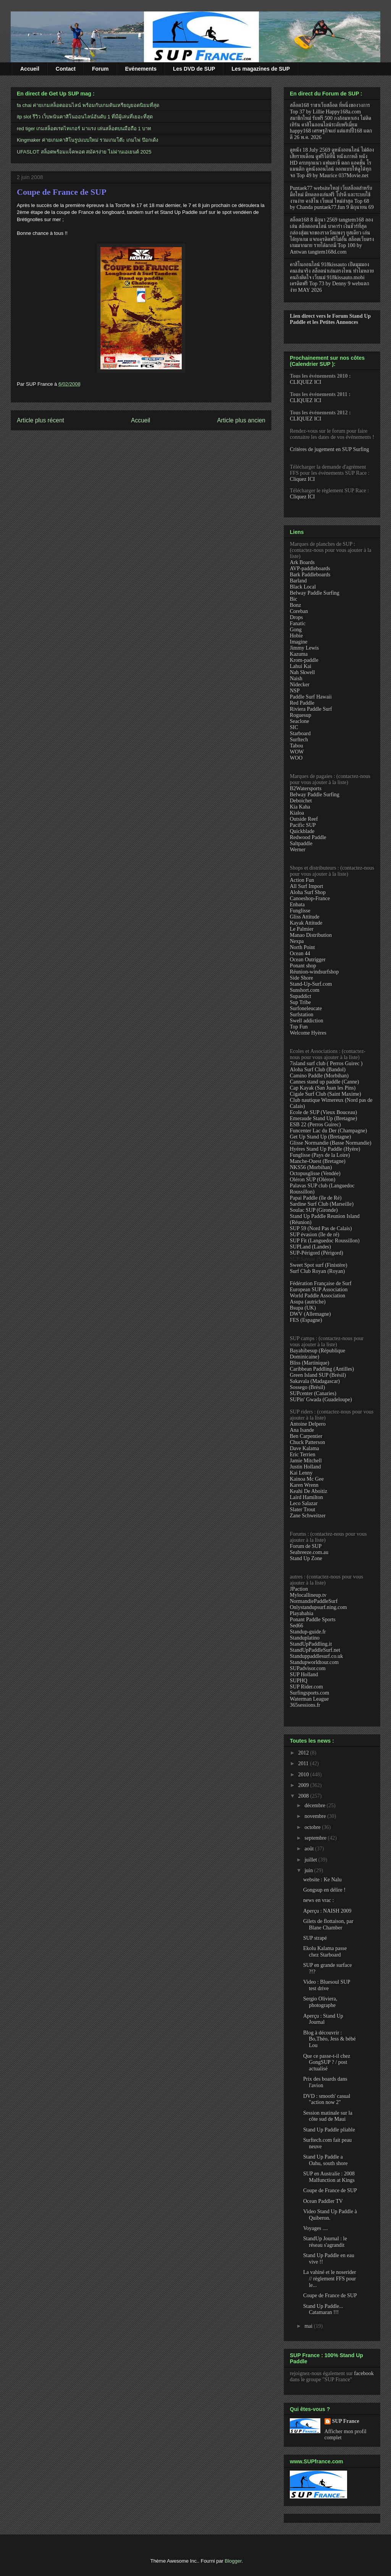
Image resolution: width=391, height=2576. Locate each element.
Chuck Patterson (307, 1442)
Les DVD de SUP (194, 69)
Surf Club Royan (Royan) (317, 1271)
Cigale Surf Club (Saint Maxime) (325, 1094)
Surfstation (301, 1014)
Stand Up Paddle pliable (329, 2130)
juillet (311, 1860)
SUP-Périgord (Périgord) (316, 1253)
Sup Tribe (300, 1002)
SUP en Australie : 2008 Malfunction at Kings (329, 2177)
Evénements (141, 69)
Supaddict (300, 996)
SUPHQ (298, 1680)
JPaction (299, 1589)
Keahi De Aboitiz (308, 1491)
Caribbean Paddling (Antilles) (322, 1369)
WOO (296, 758)
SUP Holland (304, 1674)
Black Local (303, 587)
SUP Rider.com (306, 1687)
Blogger (233, 2561)
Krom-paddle (304, 660)
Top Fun (299, 1027)
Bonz (295, 605)
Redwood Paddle (308, 837)
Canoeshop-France (310, 898)
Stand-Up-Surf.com (311, 984)
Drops (296, 617)
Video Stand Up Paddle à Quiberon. (330, 2215)
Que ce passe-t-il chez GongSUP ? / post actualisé (326, 2062)
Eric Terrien (302, 1454)
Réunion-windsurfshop (314, 972)
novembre (315, 1816)
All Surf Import (306, 886)
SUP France (345, 2421)
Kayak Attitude (306, 923)
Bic (293, 599)
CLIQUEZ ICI (305, 382)
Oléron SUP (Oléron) (312, 1179)
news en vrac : (318, 1900)
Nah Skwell (302, 672)
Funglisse (300, 911)
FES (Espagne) (306, 1320)
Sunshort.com (304, 990)
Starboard (300, 733)
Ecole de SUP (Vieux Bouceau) (323, 1112)
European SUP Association (318, 1289)
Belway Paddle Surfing (314, 593)
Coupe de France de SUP (62, 192)
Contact (66, 69)
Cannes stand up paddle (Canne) (324, 1082)
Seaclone (299, 721)
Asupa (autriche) (308, 1302)
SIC (294, 727)
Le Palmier (301, 929)
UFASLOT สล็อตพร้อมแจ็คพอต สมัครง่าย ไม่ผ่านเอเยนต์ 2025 (84, 152)
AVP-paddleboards (310, 568)
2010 (304, 1774)
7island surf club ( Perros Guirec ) (326, 1063)
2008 (304, 1796)
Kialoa (297, 813)
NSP (295, 691)
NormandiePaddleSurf (314, 1601)
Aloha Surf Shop (308, 892)
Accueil (29, 69)
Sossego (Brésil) (307, 1387)
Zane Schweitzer (308, 1515)
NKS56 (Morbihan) (311, 1167)
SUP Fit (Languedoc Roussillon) (325, 1241)
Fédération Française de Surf (320, 1283)
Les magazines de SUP (260, 69)
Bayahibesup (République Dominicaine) (317, 1354)
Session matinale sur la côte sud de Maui (327, 2116)
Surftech (299, 739)
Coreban (299, 611)
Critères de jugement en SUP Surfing (329, 449)
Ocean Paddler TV (323, 2201)
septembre (316, 1838)
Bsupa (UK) (303, 1308)
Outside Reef (304, 819)
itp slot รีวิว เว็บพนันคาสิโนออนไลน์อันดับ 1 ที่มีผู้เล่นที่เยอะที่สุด (85, 117)
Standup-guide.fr (308, 1632)
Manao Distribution (311, 935)
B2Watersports (306, 788)
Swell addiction (306, 1021)
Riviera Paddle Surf (311, 709)
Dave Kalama (304, 1448)
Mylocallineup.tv (308, 1595)
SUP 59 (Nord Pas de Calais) (321, 1228)
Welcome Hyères (308, 1033)
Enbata (297, 904)
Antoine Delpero (308, 1424)
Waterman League (309, 1699)
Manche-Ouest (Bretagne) (318, 1161)
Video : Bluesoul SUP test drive (326, 1985)
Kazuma (299, 654)
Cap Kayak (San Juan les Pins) (322, 1088)
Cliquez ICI (302, 479)
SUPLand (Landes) (310, 1247)
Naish (296, 678)
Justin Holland (305, 1467)
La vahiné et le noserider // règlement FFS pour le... (329, 2278)
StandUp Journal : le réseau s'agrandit (325, 2242)
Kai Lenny (301, 1473)
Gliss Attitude (304, 917)
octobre (313, 1827)
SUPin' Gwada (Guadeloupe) (321, 1399)
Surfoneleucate (306, 1008)
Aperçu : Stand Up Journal (323, 2019)
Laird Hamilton (306, 1497)
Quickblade (302, 831)
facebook (363, 2373)
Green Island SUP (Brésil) (318, 1375)
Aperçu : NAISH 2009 (327, 1911)
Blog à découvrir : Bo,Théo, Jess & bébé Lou (329, 2039)
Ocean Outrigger (308, 959)
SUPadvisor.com (308, 1668)
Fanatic (297, 623)
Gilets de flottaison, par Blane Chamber (328, 1924)
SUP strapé (315, 1938)
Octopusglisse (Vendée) (315, 1173)
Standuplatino (305, 1638)
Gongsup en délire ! (324, 1890)
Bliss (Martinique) (309, 1363)
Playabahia (301, 1613)
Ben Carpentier (306, 1436)
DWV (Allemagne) (310, 1314)
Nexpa (297, 941)
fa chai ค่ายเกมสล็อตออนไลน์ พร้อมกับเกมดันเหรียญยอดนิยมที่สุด (88, 105)
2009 (304, 1785)
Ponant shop (303, 966)
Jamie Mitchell (306, 1460)
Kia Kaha (300, 807)
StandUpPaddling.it (311, 1644)
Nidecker (299, 684)
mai (309, 2326)
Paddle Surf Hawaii (311, 697)
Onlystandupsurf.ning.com (318, 1607)
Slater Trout (302, 1509)
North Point (302, 947)
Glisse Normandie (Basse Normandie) (330, 1143)
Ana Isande (302, 1430)
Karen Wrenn (304, 1485)
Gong (296, 629)
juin (309, 1870)
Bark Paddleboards (310, 574)
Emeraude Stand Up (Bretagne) (323, 1118)
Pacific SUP (303, 825)
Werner (297, 849)
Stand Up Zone (306, 1558)
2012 (304, 1753)
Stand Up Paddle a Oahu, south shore (325, 2160)
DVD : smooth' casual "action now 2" (326, 2099)
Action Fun (302, 880)
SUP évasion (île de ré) (314, 1234)
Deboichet (301, 801)
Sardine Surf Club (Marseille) (322, 1204)
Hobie (296, 636)
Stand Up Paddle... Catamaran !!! (323, 2309)
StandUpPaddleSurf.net (315, 1650)
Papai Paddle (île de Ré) (315, 1198)
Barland (298, 581)
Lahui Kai (300, 666)
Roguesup (300, 715)
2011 (304, 1763)
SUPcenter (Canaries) (313, 1393)
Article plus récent (40, 420)
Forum (100, 69)
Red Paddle (302, 703)
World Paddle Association (317, 1296)
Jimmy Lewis (304, 648)
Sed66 (296, 1625)
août (309, 1849)
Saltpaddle (301, 843)
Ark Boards (302, 562)
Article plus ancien (241, 420)
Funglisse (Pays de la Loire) (320, 1155)
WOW (297, 752)
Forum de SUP (306, 1546)
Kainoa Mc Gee (307, 1479)
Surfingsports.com (309, 1693)
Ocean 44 (300, 953)
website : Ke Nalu (322, 1879)
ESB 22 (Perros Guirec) (315, 1124)
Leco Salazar (304, 1503)
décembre (315, 1805)
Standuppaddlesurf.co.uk (316, 1656)
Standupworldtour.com (314, 1662)
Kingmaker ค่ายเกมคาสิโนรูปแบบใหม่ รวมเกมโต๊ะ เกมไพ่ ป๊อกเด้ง (87, 140)
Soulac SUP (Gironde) (314, 1210)
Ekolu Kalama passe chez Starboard (325, 1951)
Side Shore (301, 978)
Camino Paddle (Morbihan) (319, 1076)
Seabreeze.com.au (309, 1552)
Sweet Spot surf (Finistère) (318, 1265)
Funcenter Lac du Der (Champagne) (328, 1131)
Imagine (298, 642)
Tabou (296, 746)
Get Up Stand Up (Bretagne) (320, 1137)
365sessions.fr (305, 1705)
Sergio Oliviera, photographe (320, 2002)
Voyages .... (315, 2228)
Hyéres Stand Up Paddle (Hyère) (325, 1149)
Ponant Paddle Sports (313, 1619)
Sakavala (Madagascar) (315, 1381)
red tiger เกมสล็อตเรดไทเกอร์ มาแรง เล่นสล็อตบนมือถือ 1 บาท (84, 128)
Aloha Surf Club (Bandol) (318, 1069)
